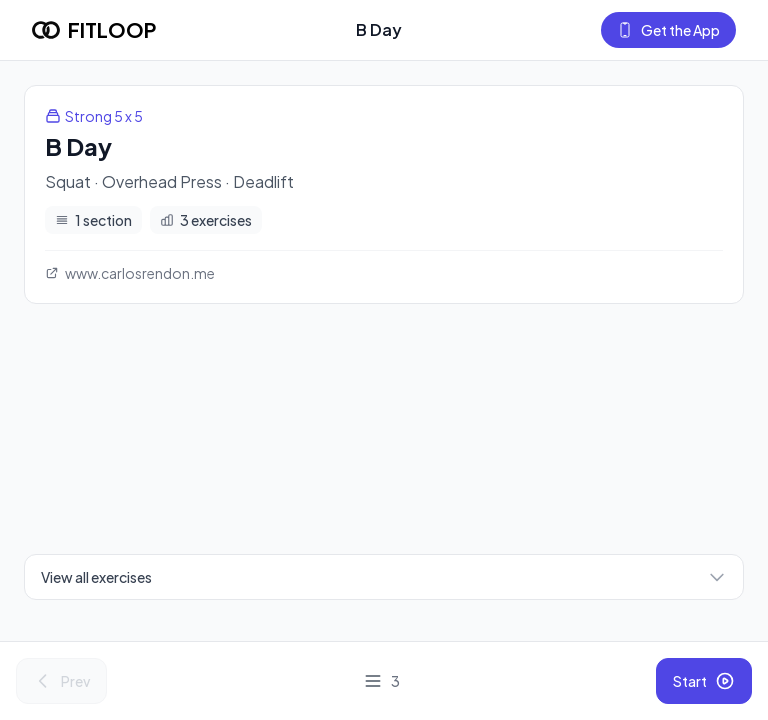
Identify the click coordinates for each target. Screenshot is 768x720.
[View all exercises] (381, 681)
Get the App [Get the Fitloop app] (668, 30)
